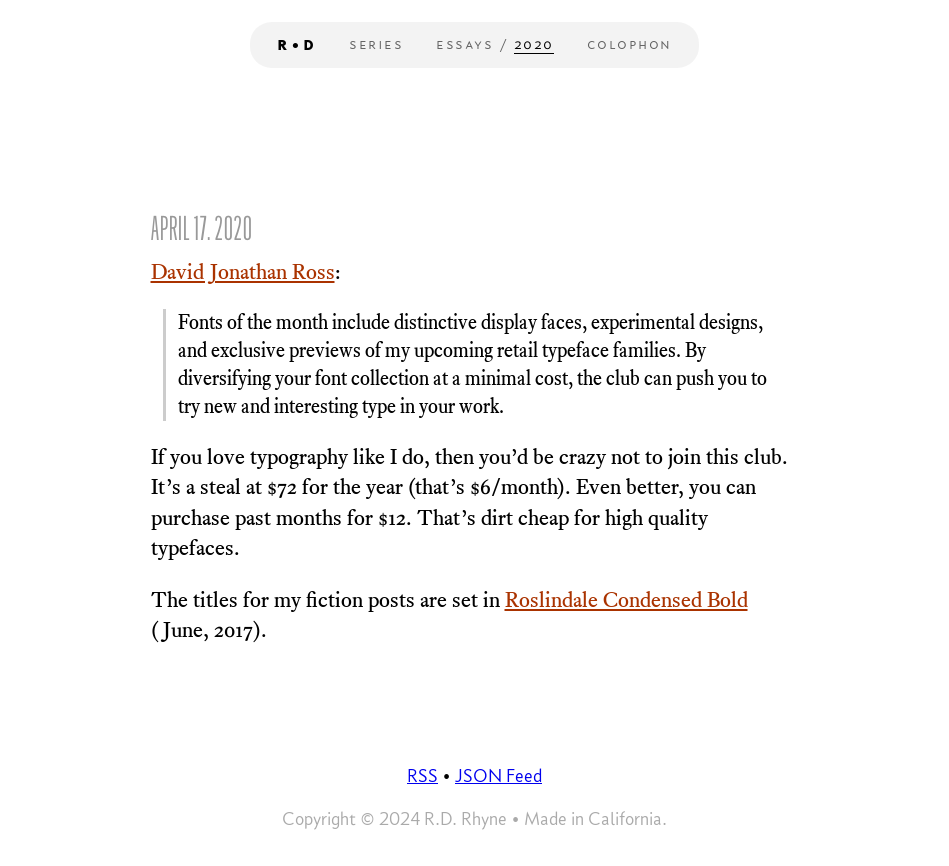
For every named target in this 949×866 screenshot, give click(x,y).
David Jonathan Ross (243, 272)
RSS (422, 775)
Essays (464, 44)
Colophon (629, 44)
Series (376, 44)
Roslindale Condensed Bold (626, 600)
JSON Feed (498, 775)
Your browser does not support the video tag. (474, 731)
